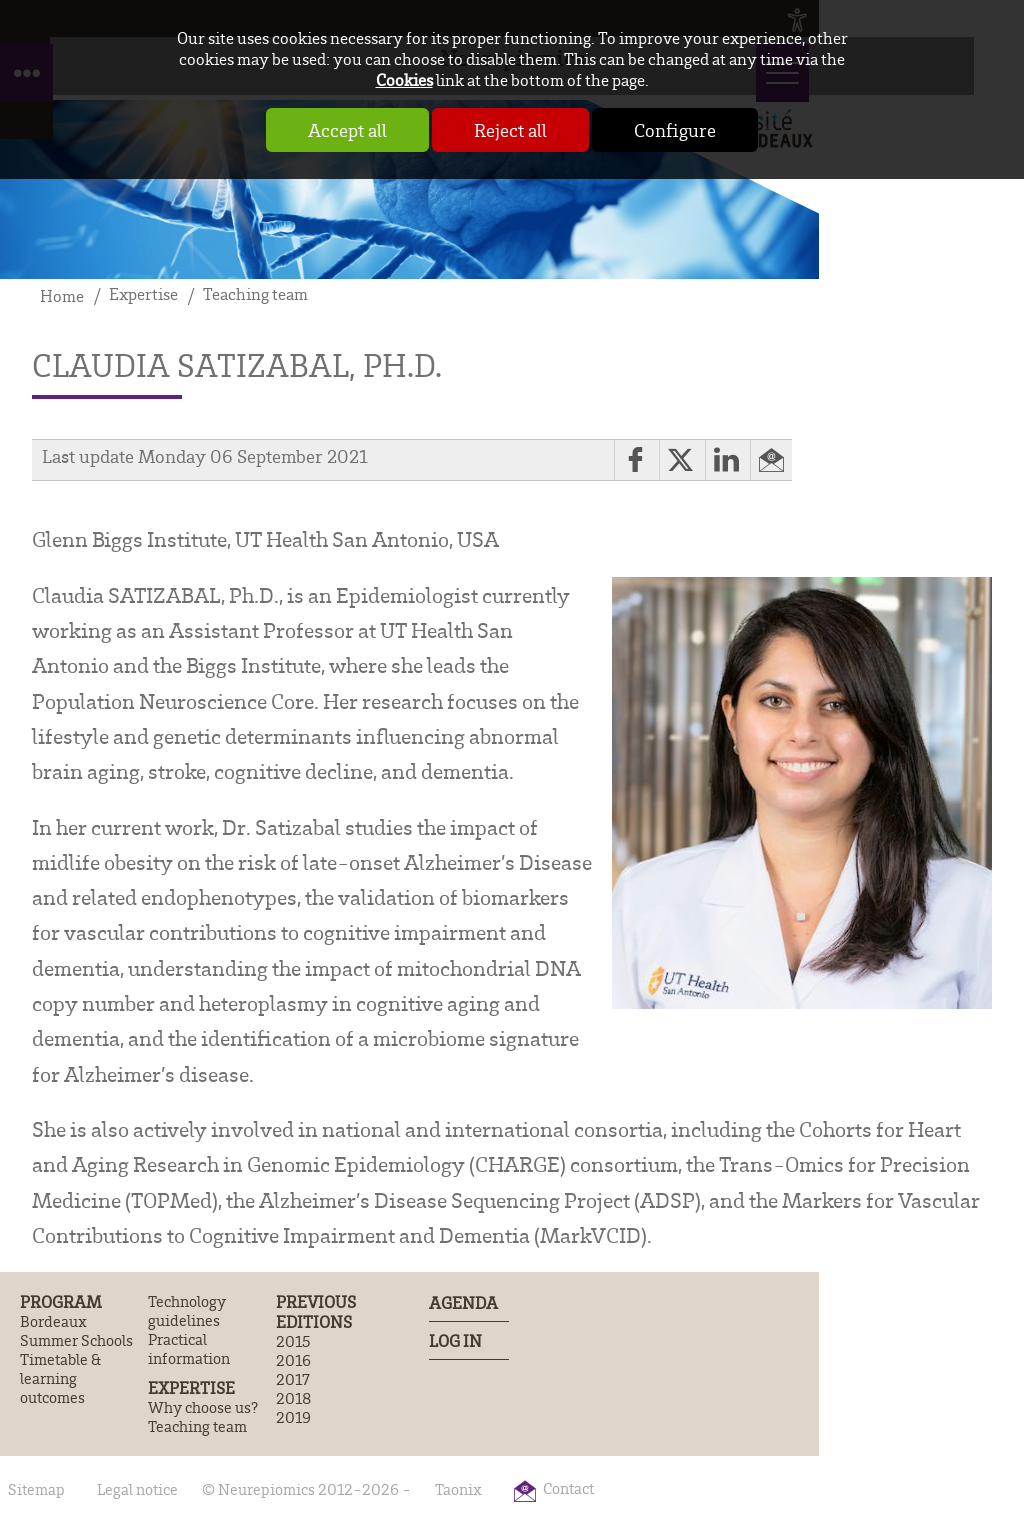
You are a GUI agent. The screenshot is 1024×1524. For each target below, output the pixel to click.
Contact (568, 1488)
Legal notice (137, 1489)
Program (61, 1302)
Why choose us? (203, 1407)
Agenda (463, 1302)
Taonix (458, 1489)
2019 (293, 1417)
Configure (675, 130)
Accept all (347, 130)
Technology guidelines (187, 1311)
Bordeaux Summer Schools (76, 1331)
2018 (293, 1398)
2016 (293, 1360)
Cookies (404, 79)
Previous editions (316, 1312)
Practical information (189, 1349)
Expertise (191, 1388)
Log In (455, 1340)
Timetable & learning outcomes (60, 1378)
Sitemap (36, 1489)
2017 (293, 1379)
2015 (293, 1341)
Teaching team (197, 1426)
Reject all (510, 130)
